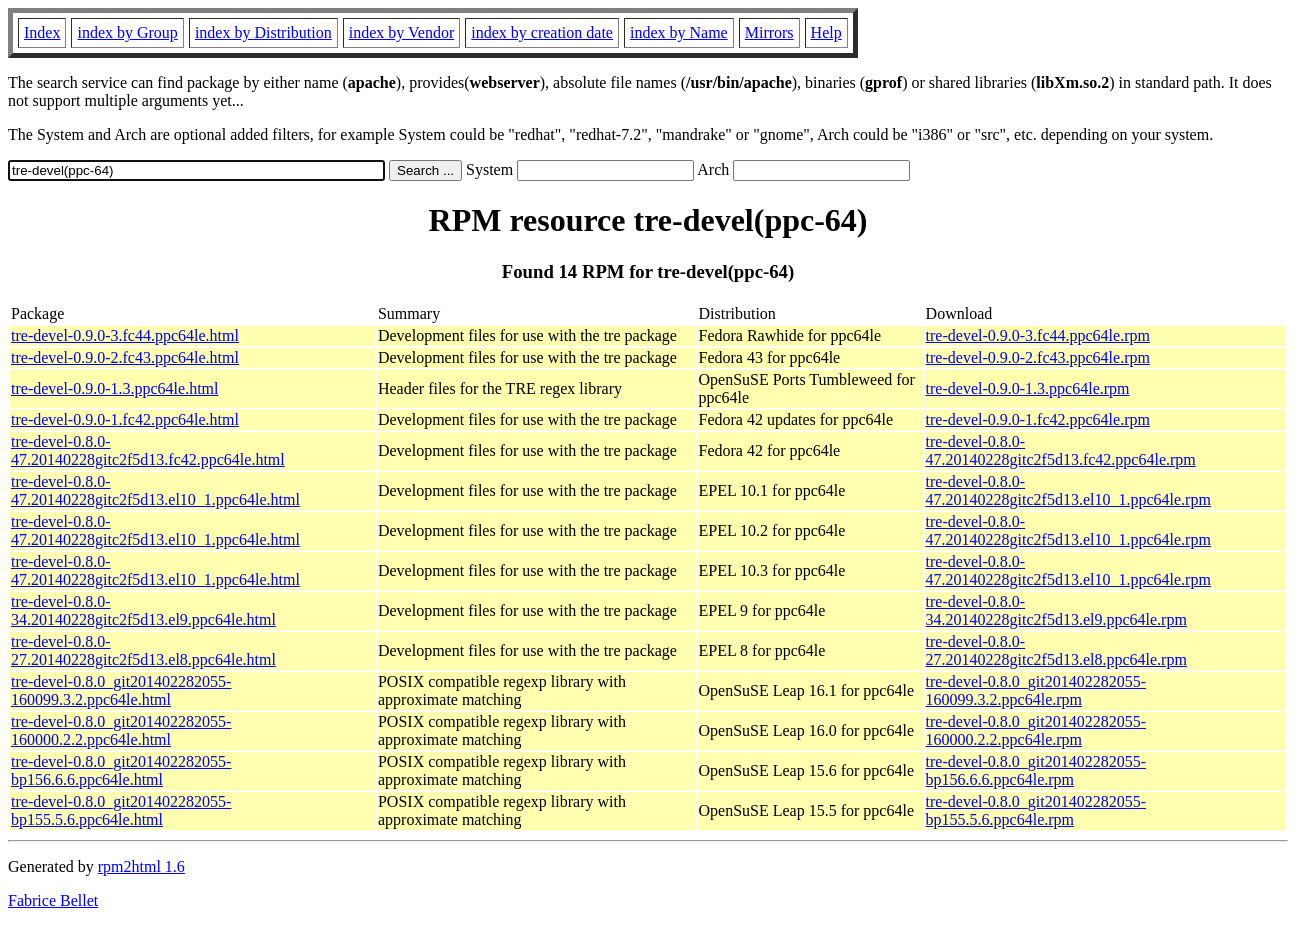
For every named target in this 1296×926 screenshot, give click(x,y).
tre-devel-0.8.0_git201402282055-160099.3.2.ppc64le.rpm (1036, 690)
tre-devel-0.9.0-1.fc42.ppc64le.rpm (1038, 419)
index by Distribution (263, 32)
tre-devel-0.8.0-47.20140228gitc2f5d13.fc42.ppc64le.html (148, 450)
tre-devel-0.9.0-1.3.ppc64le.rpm (1028, 388)
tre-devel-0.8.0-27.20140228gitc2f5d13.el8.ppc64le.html (143, 650)
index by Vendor (401, 32)
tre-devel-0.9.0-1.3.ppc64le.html (115, 388)
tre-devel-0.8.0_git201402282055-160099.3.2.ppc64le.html (121, 690)
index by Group (127, 32)
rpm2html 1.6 (141, 866)
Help (826, 32)
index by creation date (542, 32)
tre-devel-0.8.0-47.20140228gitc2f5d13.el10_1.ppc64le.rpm (1068, 490)
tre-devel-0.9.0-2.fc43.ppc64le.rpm (1038, 357)
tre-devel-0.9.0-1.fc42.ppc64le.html (125, 419)
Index (42, 32)
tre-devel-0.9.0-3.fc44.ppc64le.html (125, 335)
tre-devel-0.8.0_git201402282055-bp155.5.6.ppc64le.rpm (1036, 810)
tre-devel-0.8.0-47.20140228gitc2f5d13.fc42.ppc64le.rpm (1061, 450)
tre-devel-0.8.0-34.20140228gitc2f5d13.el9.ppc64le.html (143, 610)
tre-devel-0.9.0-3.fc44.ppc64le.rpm (1038, 335)
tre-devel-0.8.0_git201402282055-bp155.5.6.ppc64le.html (121, 810)
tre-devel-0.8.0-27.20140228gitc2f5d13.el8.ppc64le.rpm (1056, 650)
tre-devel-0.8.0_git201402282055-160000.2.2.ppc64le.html (121, 730)
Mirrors (769, 32)
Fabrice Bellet (53, 900)
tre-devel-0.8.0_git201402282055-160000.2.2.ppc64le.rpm (1036, 730)
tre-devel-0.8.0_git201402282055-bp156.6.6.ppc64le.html (121, 770)
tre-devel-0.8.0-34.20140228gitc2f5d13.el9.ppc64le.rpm (1056, 610)
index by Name (679, 32)
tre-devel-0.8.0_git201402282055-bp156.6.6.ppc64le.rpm (1036, 770)
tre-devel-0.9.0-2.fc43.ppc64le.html (125, 357)
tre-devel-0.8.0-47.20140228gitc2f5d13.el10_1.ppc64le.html (155, 490)
